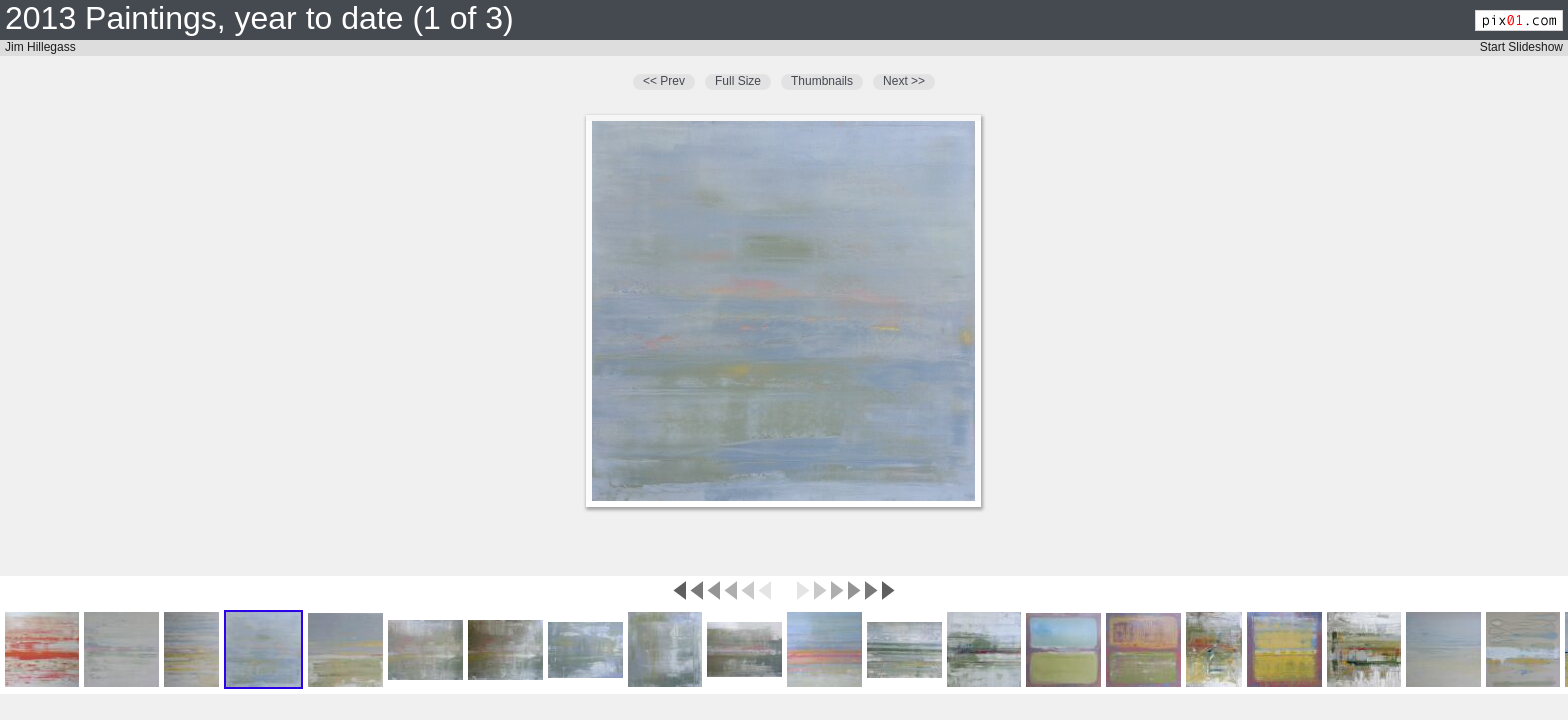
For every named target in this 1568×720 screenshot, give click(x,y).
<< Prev (664, 81)
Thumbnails (822, 81)
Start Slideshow (1521, 47)
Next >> (904, 81)
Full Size (738, 81)
